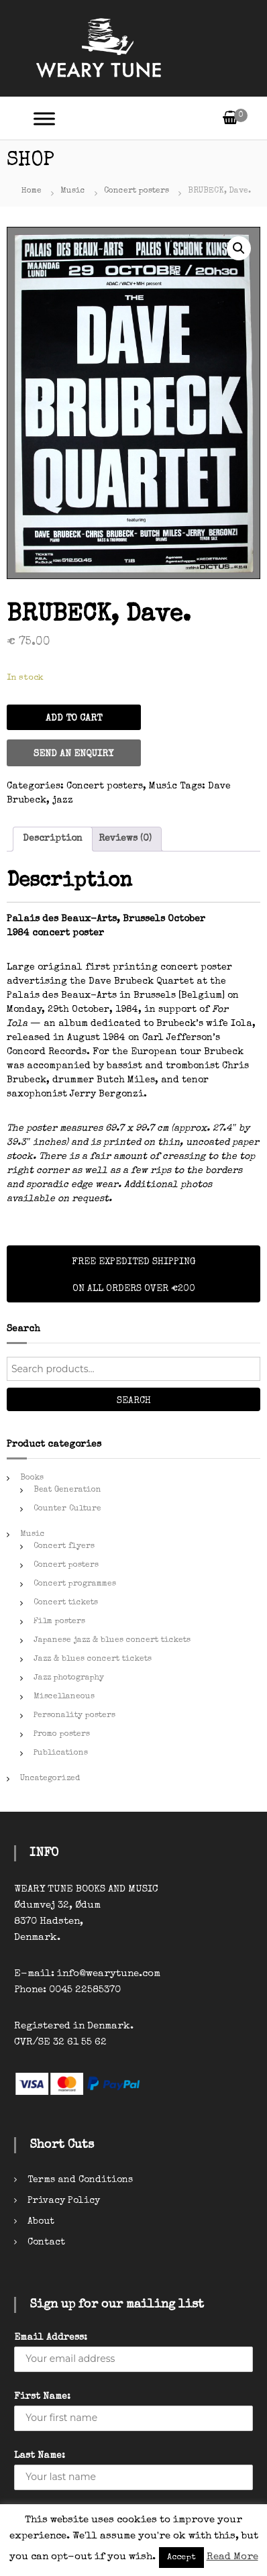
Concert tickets (66, 1603)
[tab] (53, 839)
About (41, 2221)
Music (72, 191)
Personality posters (74, 1716)
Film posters (59, 1622)
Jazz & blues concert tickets (93, 1659)
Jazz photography (69, 1678)
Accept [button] (181, 2557)
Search (134, 1401)
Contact (46, 2242)
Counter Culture (67, 1509)
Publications (61, 1753)
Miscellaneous (64, 1697)
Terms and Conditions (80, 2180)
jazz (62, 800)
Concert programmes (75, 1584)
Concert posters (136, 191)
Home (31, 191)
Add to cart (74, 718)
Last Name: (39, 2456)
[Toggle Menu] (44, 118)
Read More (232, 2557)
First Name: (42, 2397)
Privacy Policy (64, 2201)
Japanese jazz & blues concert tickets (112, 1641)
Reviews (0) (125, 838)
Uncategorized (50, 1779)
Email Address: (50, 2337)
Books (32, 1478)
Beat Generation (67, 1490)
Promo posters (62, 1735)
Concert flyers (64, 1547)
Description (53, 838)
